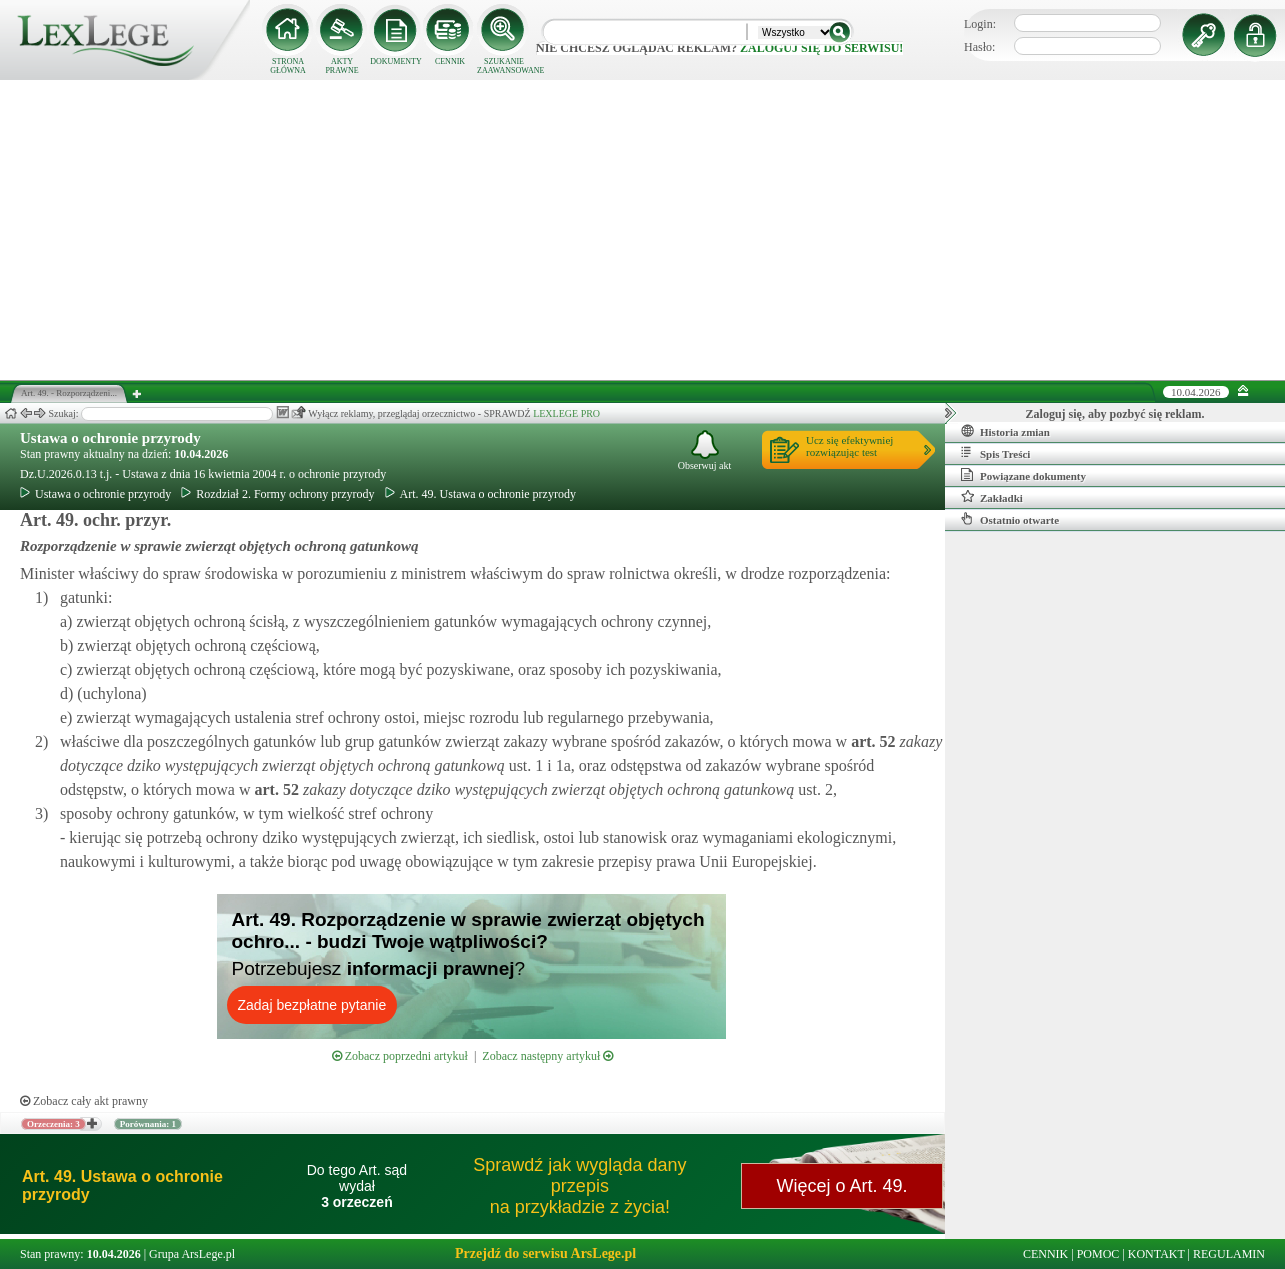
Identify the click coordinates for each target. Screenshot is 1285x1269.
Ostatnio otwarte (1010, 519)
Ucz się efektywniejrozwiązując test (849, 446)
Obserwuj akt (705, 450)
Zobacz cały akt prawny (84, 1101)
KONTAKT (1156, 1254)
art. (871, 741)
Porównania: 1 (148, 1124)
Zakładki (992, 497)
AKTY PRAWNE (341, 66)
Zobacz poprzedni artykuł (400, 1056)
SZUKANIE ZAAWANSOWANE (504, 66)
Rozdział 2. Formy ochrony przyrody (277, 494)
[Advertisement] (643, 230)
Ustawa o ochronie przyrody (110, 438)
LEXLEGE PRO (566, 413)
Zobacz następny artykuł (547, 1056)
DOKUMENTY (396, 61)
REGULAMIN (1229, 1254)
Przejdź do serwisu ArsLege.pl (545, 1253)
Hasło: (979, 47)
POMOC (1098, 1254)
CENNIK (450, 61)
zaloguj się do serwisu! (821, 48)
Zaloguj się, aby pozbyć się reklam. (1115, 414)
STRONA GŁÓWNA (288, 66)
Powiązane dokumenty (1023, 475)
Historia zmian (1005, 431)
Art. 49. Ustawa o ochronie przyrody (480, 494)
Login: (980, 24)
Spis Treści (995, 453)
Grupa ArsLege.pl (192, 1254)
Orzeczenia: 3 (53, 1124)
